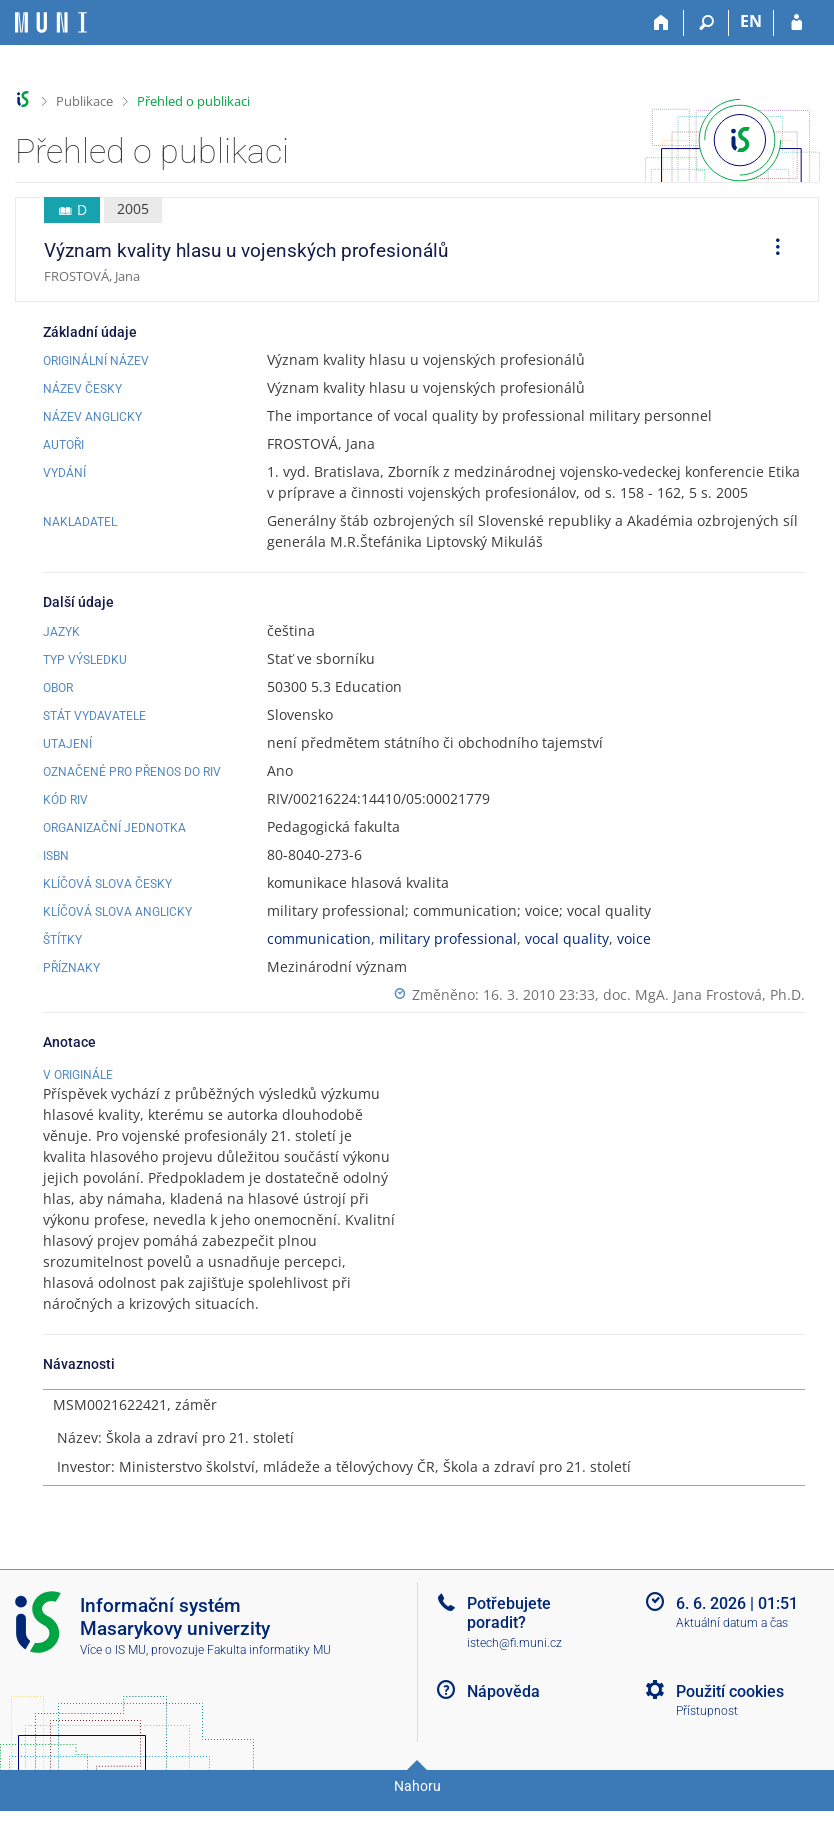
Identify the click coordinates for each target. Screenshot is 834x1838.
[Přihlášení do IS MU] (796, 23)
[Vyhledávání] (706, 23)
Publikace (84, 101)
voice (634, 938)
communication (319, 938)
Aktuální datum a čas (732, 1660)
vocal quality (567, 938)
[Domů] (661, 23)
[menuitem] (771, 250)
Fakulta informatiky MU (269, 1686)
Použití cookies (730, 1727)
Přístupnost (707, 1748)
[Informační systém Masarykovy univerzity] (51, 22)
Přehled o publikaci (193, 101)
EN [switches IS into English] (751, 21)
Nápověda (503, 1727)
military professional (448, 938)
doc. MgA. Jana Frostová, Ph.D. (704, 994)
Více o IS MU (113, 1686)
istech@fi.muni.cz (514, 1679)
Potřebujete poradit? (509, 1649)
